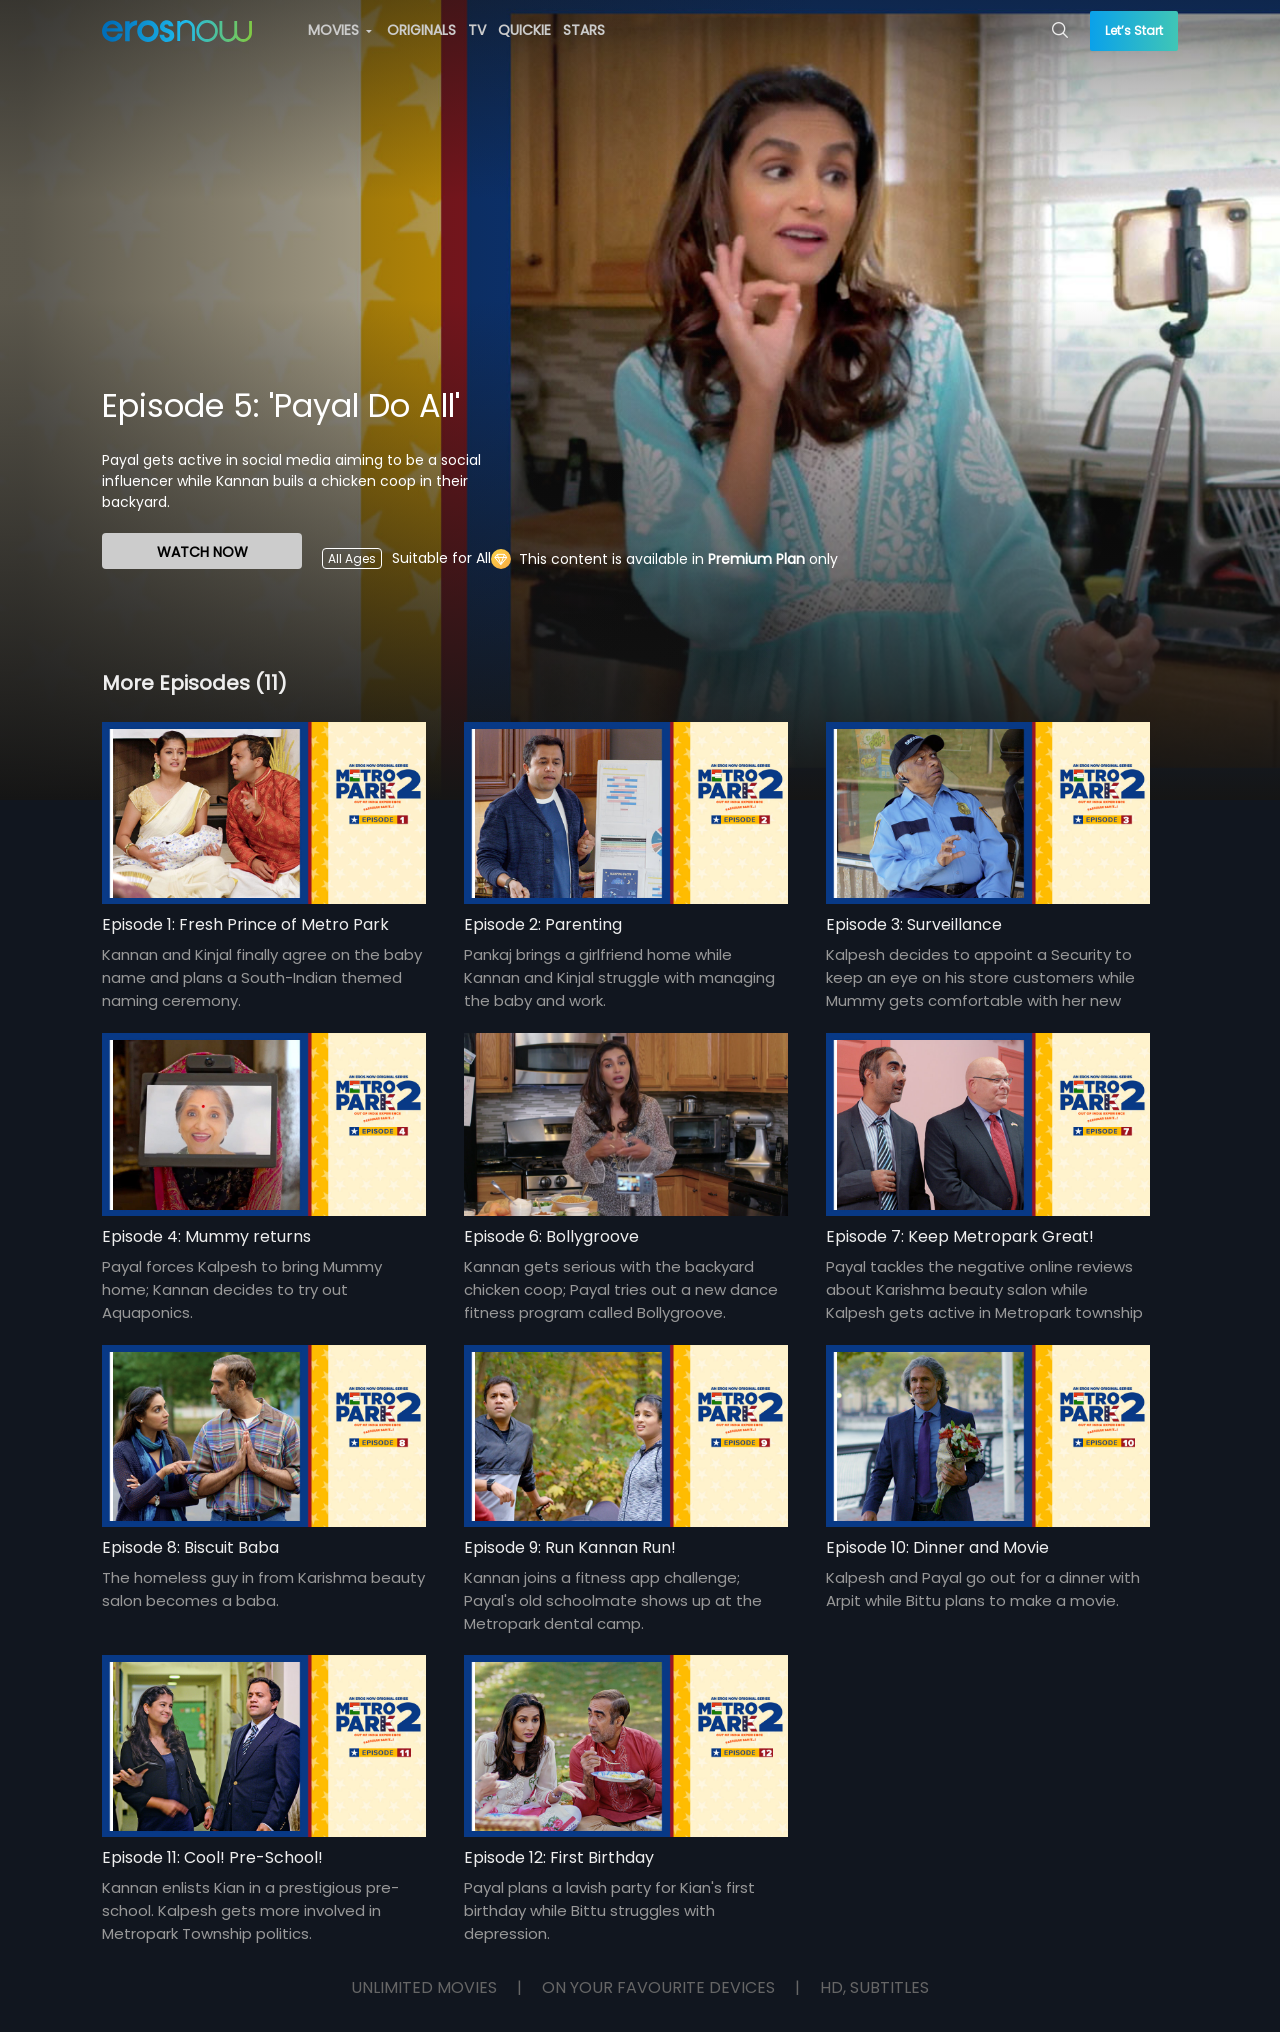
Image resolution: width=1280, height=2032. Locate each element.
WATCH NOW (202, 552)
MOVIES (340, 30)
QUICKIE (524, 30)
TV (477, 30)
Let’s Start (1134, 30)
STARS (584, 30)
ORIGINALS (421, 30)
